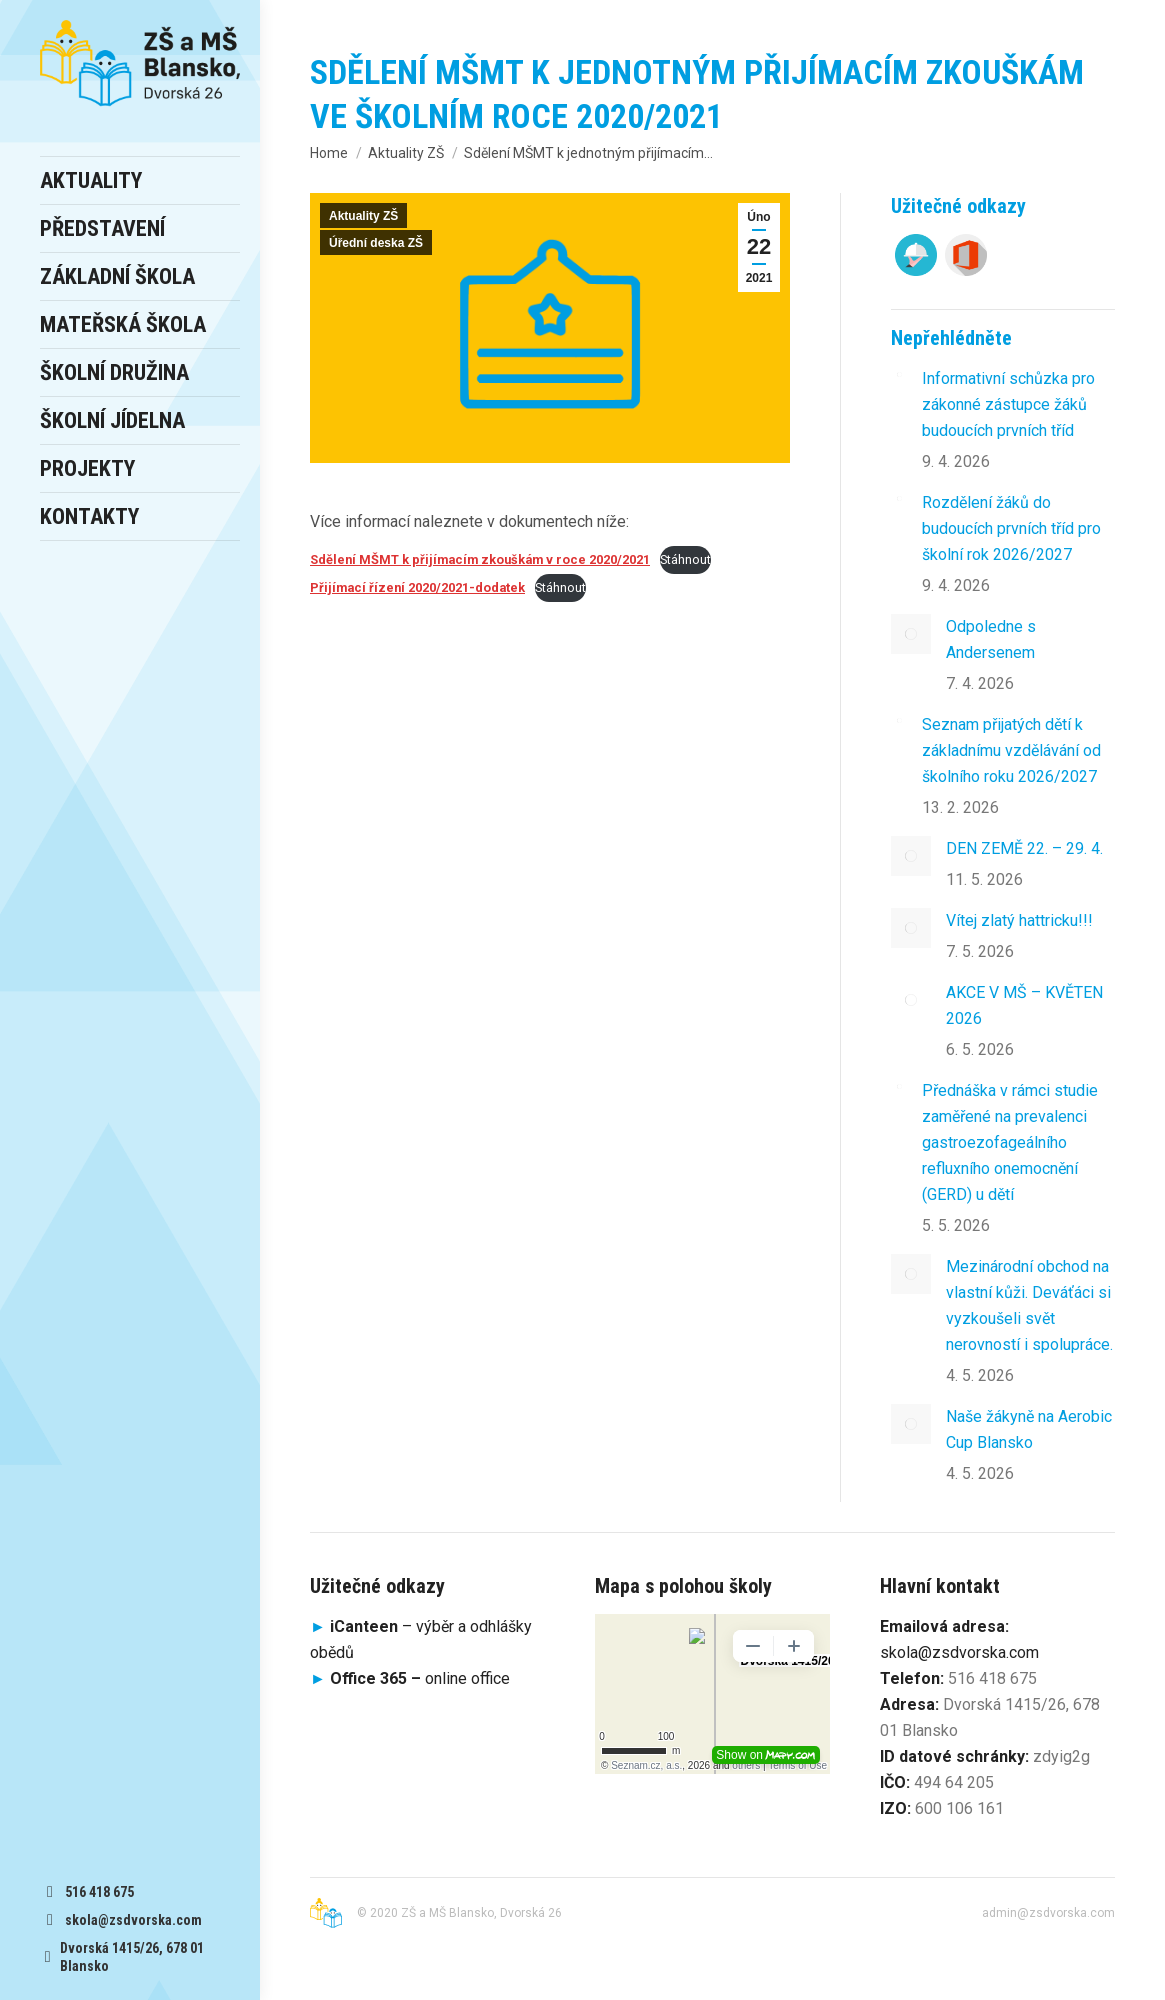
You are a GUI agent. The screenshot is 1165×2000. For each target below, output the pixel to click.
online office (420, 1678)
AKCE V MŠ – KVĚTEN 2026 (1024, 1005)
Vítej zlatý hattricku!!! (1019, 920)
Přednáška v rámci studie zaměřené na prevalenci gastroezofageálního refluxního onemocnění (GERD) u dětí (1010, 1142)
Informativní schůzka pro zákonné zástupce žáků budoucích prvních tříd (1008, 404)
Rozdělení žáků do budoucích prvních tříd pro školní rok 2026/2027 (1011, 528)
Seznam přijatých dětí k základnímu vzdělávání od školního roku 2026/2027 (1011, 750)
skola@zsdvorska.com (959, 1652)
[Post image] (899, 374)
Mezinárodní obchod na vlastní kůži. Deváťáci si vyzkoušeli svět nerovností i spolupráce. (1029, 1305)
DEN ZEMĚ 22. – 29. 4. (1024, 848)
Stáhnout (685, 559)
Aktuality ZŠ (363, 216)
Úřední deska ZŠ (376, 243)
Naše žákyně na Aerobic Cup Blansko (1029, 1429)
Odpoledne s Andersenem (991, 639)
